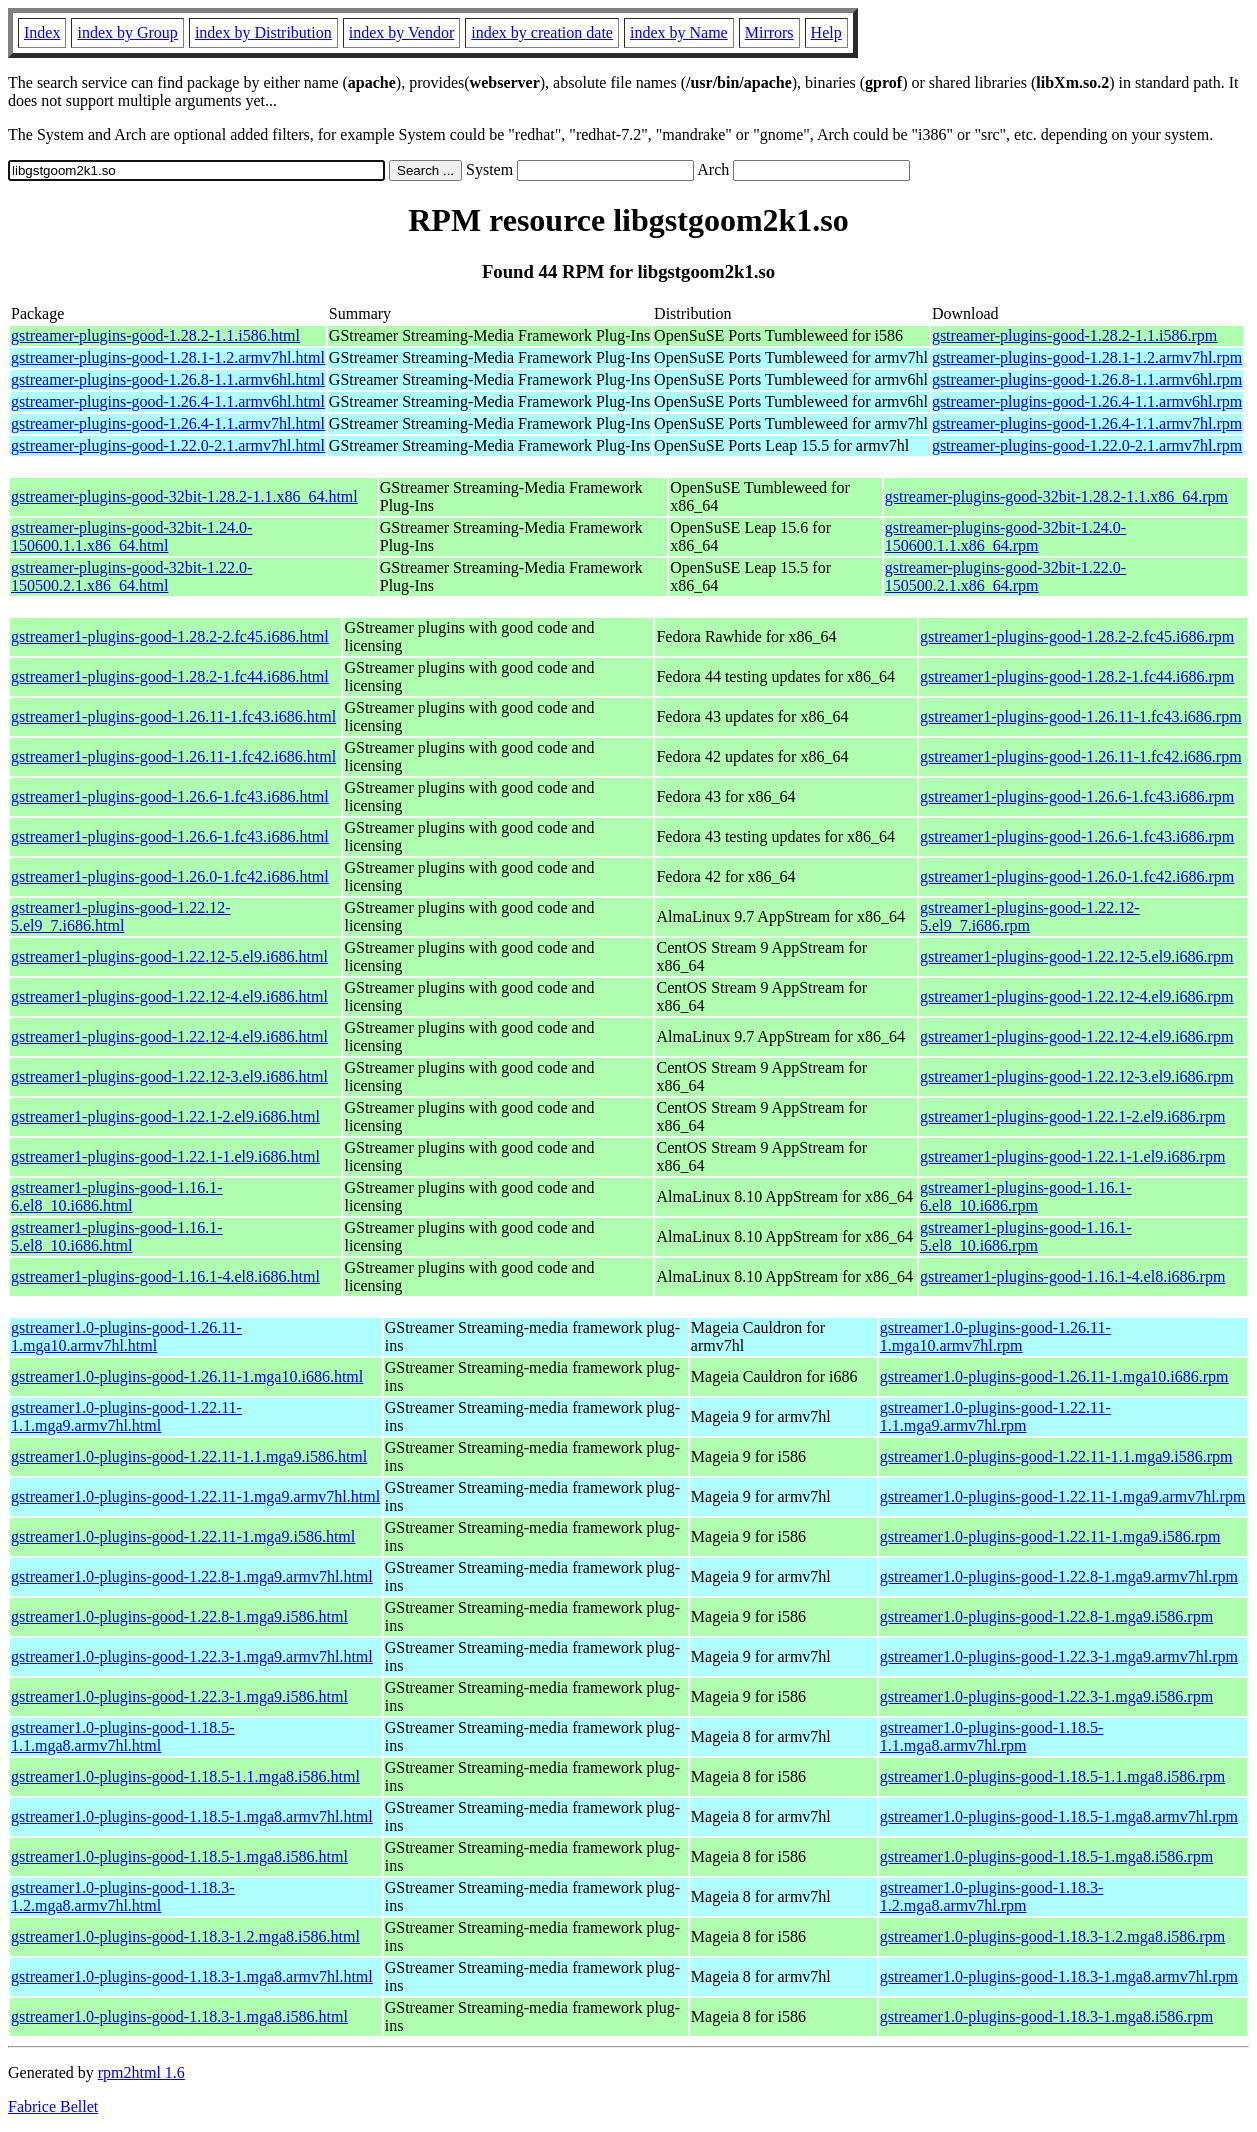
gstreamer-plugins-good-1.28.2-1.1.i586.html (155, 335)
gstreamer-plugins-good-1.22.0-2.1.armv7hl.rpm (1087, 445)
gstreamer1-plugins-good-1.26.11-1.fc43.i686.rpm (1081, 716)
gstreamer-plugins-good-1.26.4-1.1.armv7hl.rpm (1087, 423)
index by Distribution (263, 32)
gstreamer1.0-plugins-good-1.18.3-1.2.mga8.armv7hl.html (123, 1896)
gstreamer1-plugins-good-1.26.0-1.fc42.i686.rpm (1077, 876)
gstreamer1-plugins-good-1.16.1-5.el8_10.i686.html (117, 1236)
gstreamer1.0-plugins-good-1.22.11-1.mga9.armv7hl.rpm (1063, 1496)
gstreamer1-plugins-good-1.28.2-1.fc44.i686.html (170, 676)
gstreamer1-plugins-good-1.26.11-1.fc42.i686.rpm (1081, 756)
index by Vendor (401, 32)
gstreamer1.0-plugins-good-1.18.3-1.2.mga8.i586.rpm (1052, 1936)
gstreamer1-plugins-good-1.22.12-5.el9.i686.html (169, 956)
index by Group (127, 32)
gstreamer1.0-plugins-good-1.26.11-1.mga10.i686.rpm (1054, 1376)
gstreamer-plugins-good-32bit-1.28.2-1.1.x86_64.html (184, 496)
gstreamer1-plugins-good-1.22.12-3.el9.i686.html (169, 1076)
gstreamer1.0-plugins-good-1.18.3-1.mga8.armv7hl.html (192, 1976)
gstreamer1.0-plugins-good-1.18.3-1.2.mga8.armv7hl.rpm (992, 1896)
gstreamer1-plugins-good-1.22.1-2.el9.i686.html (165, 1116)
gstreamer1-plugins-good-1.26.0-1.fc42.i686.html (170, 876)
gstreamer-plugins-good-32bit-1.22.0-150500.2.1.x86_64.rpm (1005, 576)
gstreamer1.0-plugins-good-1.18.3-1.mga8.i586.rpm (1046, 2016)
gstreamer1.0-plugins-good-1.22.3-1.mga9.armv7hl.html (192, 1656)
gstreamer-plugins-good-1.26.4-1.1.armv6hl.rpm (1087, 401)
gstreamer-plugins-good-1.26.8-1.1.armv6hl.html (168, 379)
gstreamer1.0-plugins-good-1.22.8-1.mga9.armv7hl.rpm (1059, 1576)
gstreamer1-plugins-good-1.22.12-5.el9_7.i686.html (121, 916)
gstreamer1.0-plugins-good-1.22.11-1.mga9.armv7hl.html (195, 1496)
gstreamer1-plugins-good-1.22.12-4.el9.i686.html (169, 996)
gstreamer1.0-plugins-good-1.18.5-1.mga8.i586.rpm (1046, 1856)
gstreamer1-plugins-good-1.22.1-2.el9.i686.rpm (1072, 1116)
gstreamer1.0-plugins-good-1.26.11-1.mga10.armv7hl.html (126, 1336)
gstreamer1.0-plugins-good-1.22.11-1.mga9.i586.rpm (1050, 1536)
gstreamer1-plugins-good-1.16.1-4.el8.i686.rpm (1072, 1276)
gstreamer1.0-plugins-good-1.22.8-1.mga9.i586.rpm (1046, 1616)
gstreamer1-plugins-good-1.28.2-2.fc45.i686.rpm (1077, 636)
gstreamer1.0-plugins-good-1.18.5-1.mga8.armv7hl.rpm (1059, 1816)
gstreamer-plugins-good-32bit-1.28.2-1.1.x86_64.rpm (1056, 496)
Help (826, 32)
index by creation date (542, 32)
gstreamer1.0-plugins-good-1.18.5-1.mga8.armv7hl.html (192, 1816)
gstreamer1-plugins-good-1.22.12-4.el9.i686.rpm (1076, 996)
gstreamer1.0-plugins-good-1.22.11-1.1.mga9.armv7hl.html (126, 1416)
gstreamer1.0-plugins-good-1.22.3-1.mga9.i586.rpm (1046, 1696)
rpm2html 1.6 (141, 2072)
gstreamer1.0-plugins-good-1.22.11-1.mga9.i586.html (183, 1536)
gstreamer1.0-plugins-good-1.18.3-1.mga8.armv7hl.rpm (1059, 1976)
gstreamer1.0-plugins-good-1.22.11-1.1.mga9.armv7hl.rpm (995, 1416)
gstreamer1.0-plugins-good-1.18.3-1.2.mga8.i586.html (185, 1936)
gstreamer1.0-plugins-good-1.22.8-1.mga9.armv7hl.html (192, 1576)
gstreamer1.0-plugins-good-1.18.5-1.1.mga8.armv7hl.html (123, 1736)
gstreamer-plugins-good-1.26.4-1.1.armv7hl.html (168, 423)
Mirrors (769, 32)
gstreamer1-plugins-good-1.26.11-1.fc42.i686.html (173, 756)
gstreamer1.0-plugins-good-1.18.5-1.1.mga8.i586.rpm (1052, 1776)
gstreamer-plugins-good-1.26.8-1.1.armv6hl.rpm (1087, 379)
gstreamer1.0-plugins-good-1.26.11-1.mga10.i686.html (187, 1376)
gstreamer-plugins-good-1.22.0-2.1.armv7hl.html (168, 445)
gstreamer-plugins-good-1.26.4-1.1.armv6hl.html (168, 401)
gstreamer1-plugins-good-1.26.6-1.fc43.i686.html (170, 796)
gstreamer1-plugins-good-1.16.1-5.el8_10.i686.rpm (1026, 1236)
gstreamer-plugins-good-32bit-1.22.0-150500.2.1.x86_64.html (131, 576)
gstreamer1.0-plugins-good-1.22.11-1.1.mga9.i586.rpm (1056, 1456)
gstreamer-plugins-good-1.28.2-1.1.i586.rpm (1074, 335)
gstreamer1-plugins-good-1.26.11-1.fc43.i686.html (173, 716)
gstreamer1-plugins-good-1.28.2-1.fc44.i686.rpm (1077, 676)
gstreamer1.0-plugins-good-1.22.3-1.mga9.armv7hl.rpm (1059, 1656)
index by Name (679, 32)
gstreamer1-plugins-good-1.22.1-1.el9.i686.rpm (1072, 1156)
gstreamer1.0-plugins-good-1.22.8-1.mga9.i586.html (179, 1616)
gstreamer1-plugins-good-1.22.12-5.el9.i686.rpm (1076, 956)
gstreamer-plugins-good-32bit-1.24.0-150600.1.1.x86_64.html (131, 536)
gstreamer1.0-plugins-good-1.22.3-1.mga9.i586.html (179, 1696)
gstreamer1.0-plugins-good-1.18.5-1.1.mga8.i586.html (185, 1776)
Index (42, 32)
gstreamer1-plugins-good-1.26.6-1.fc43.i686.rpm (1077, 796)
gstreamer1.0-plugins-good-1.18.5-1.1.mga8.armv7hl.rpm (992, 1736)
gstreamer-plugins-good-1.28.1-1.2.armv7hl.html (168, 357)
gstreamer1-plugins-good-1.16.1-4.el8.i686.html (165, 1276)
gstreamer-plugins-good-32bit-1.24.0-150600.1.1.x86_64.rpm (1005, 536)
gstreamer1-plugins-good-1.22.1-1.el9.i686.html (165, 1156)
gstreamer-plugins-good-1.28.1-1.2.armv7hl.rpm (1087, 357)
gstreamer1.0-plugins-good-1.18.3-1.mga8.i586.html (179, 2016)
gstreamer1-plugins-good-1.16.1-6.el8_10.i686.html (117, 1196)
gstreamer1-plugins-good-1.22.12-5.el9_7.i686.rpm (1030, 916)
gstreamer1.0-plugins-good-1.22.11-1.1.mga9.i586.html (189, 1456)
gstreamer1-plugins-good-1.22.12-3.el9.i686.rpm (1076, 1076)
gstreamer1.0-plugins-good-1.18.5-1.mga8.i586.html (179, 1856)
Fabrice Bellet (53, 2106)
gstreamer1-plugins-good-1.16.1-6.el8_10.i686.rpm (1026, 1196)
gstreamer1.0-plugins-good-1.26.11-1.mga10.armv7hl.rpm (995, 1336)
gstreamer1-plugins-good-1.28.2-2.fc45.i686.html (170, 636)
